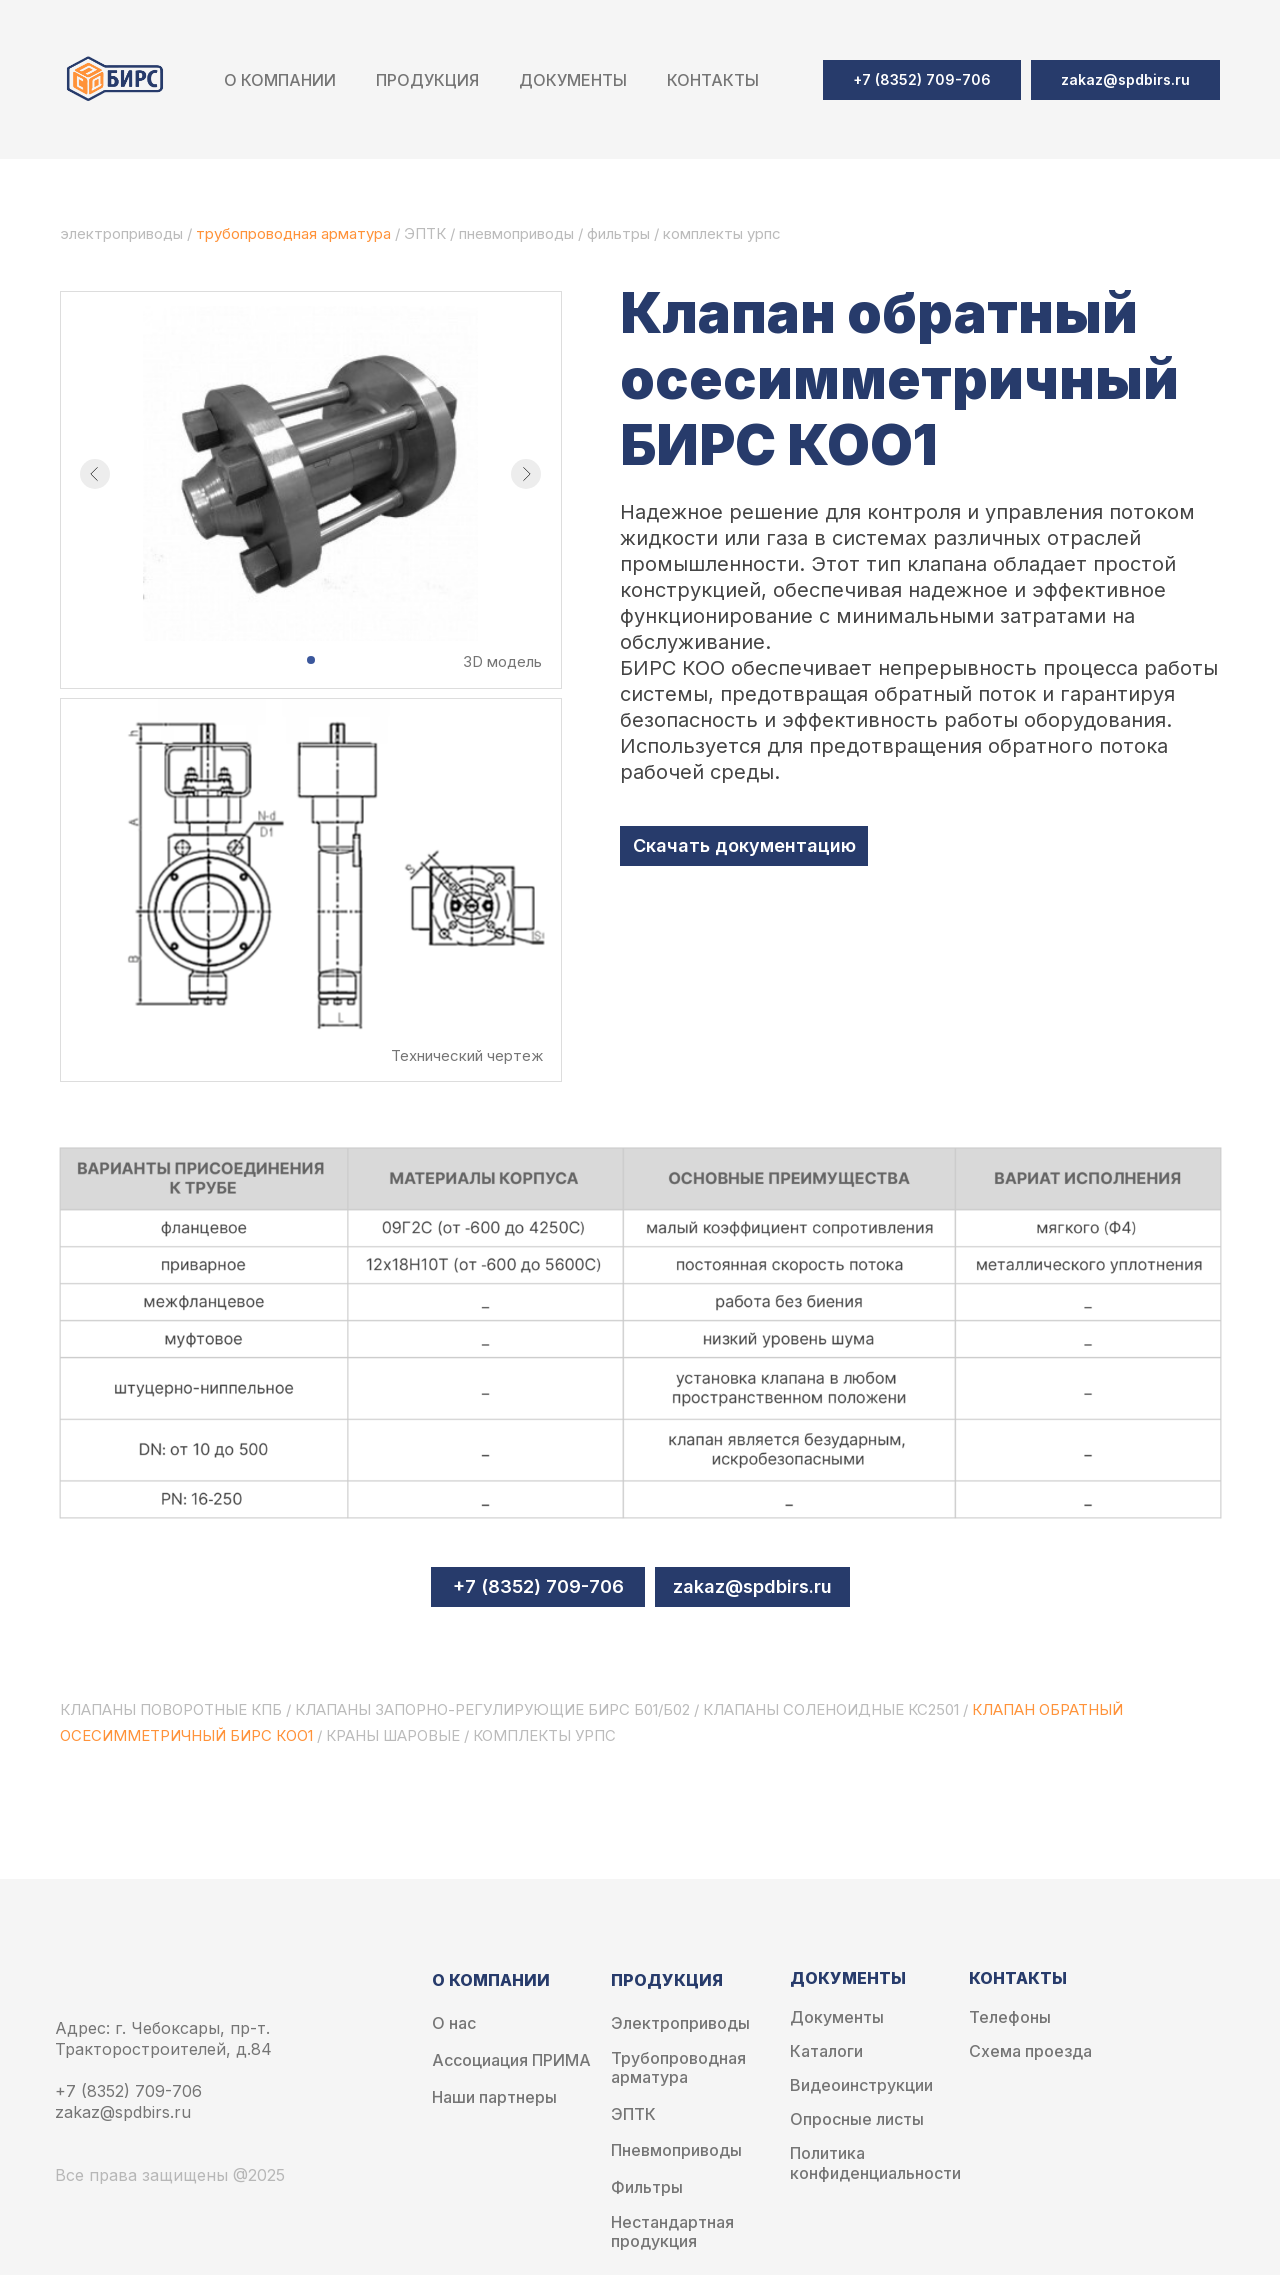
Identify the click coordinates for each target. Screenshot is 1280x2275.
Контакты (713, 80)
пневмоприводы (518, 233)
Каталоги (826, 2051)
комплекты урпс (544, 1735)
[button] (1125, 80)
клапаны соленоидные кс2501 (831, 1709)
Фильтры (647, 2187)
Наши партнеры (494, 2097)
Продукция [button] (427, 80)
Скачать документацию (744, 845)
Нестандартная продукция (672, 2232)
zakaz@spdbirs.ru (752, 1586)
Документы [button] (573, 80)
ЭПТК (425, 233)
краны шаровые (393, 1735)
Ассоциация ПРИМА (511, 2060)
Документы (837, 2017)
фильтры (620, 233)
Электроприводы (680, 2023)
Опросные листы (857, 2119)
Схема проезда (1030, 2051)
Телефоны (1010, 2017)
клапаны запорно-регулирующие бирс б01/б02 (492, 1709)
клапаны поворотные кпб (171, 1709)
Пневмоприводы (676, 2150)
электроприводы (123, 233)
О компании (280, 80)
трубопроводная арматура (293, 233)
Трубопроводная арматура (678, 2068)
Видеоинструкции (861, 2085)
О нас (454, 2023)
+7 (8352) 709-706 (538, 1586)
